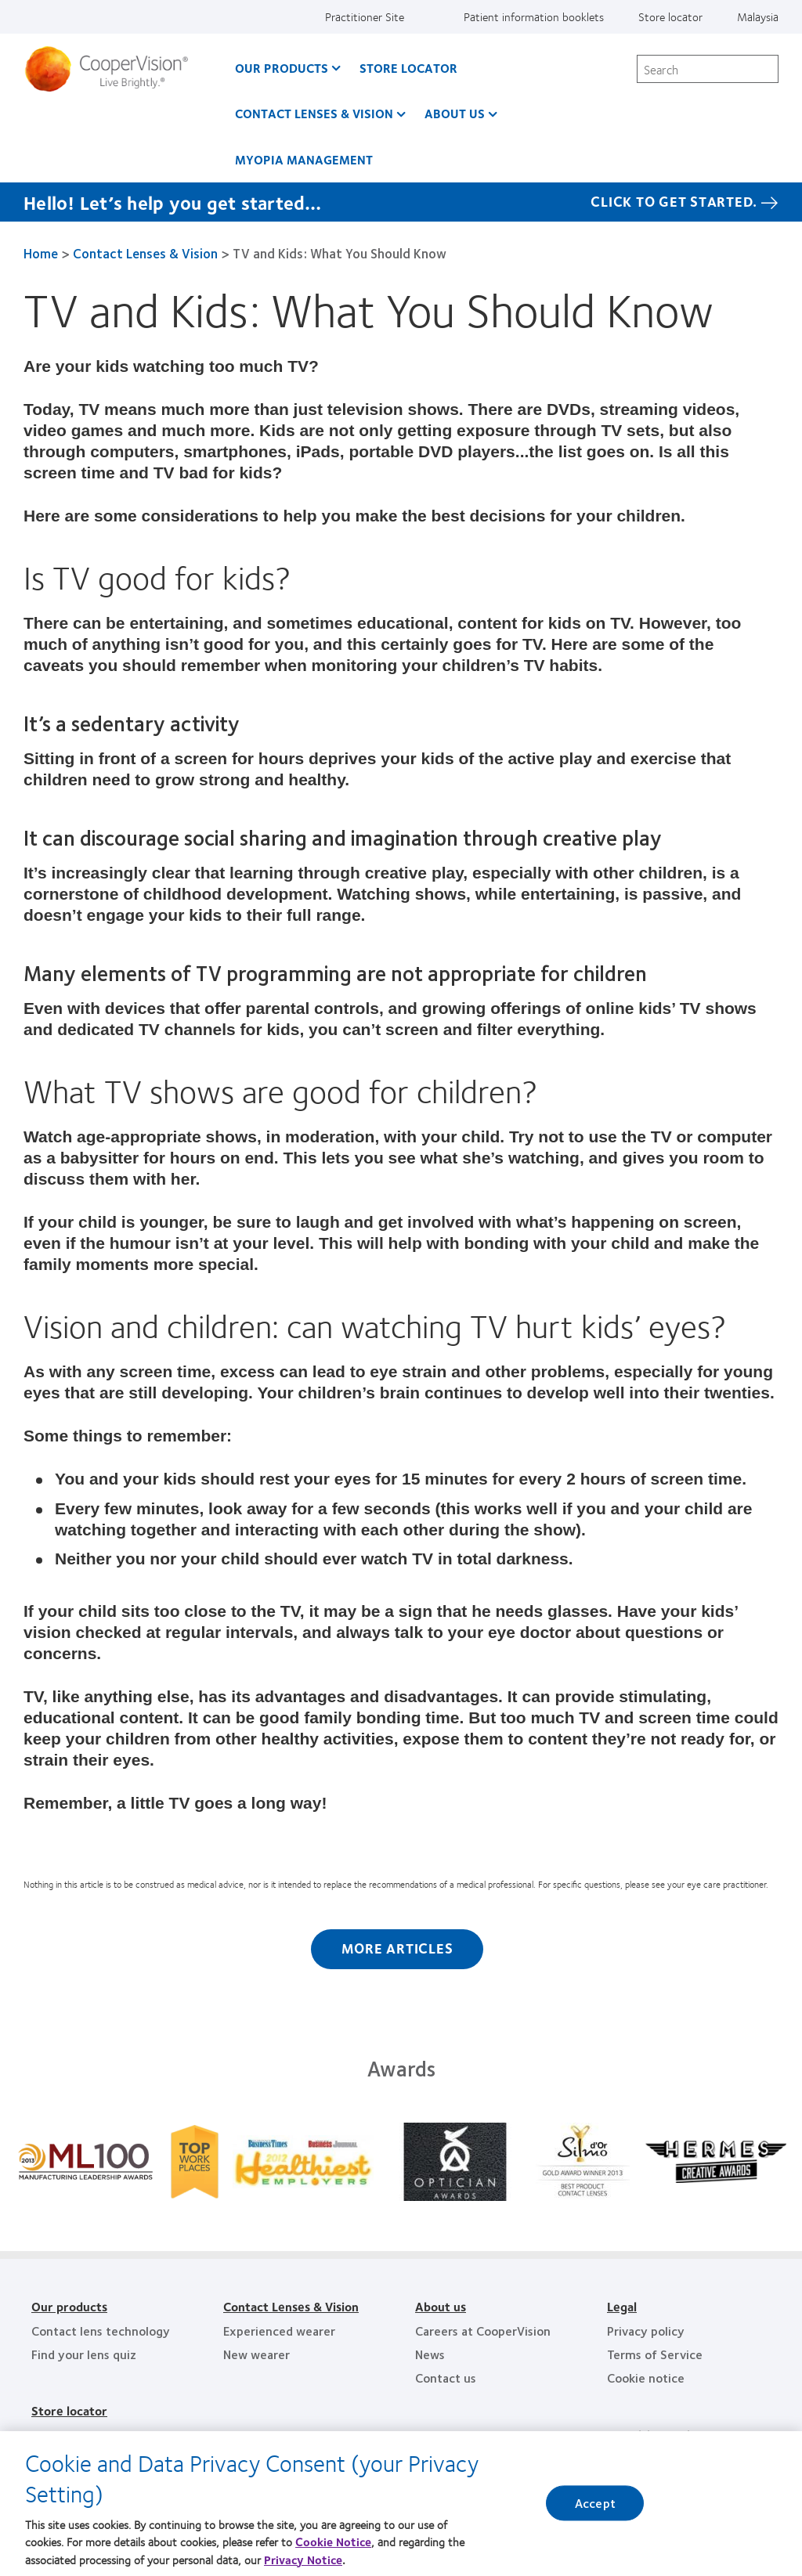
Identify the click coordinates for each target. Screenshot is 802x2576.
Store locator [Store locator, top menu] (670, 16)
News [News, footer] (430, 2354)
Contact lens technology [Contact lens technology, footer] (100, 2330)
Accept (595, 2503)
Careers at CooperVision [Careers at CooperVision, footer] (483, 2330)
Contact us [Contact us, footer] (445, 2377)
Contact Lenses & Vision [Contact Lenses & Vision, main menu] (314, 113)
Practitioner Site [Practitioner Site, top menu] (364, 16)
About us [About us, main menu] (454, 113)
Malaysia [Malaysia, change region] (758, 16)
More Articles (397, 1948)
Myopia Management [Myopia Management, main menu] (304, 159)
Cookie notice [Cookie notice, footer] (646, 2377)
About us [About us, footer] (440, 2306)
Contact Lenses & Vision (145, 253)
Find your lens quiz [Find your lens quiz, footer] (83, 2354)
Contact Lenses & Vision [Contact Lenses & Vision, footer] (291, 2306)
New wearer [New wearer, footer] (256, 2354)
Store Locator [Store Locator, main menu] (408, 68)
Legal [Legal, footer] (622, 2306)
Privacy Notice (303, 2559)
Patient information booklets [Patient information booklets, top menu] (534, 16)
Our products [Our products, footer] (69, 2306)
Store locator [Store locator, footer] (69, 2410)
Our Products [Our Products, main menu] (281, 68)
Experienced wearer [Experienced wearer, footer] (279, 2330)
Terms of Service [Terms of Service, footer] (655, 2354)
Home (40, 253)
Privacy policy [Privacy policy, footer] (646, 2330)
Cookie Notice (333, 2541)
